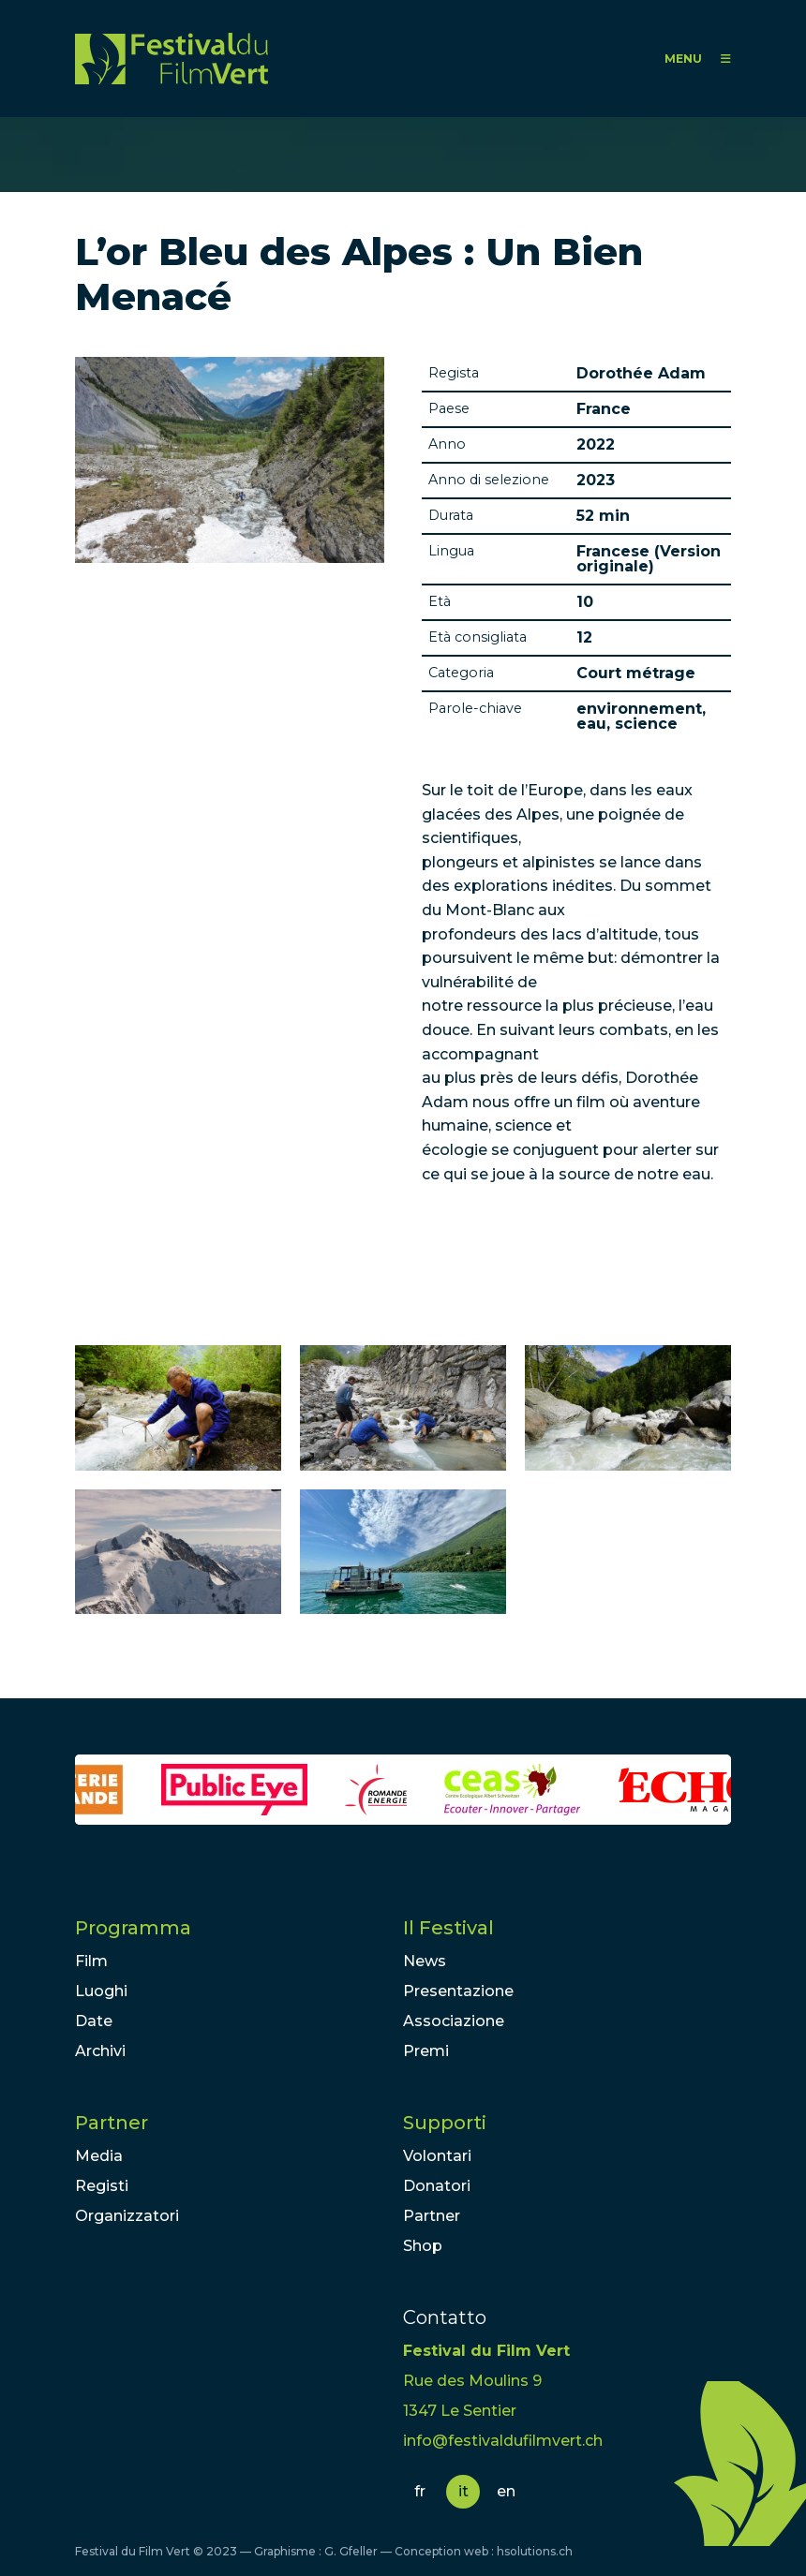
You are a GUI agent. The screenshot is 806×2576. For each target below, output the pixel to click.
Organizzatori (127, 2216)
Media (99, 2156)
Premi (426, 2051)
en (506, 2491)
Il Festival (448, 1928)
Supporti (444, 2122)
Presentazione (458, 1991)
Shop (422, 2246)
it (463, 2491)
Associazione (453, 2021)
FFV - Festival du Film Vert (171, 58)
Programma (133, 1928)
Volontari (437, 2156)
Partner (111, 2122)
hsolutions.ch (535, 2551)
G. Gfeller (351, 2551)
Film (91, 1961)
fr (419, 2491)
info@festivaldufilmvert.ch (503, 2441)
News (424, 1961)
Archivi (100, 2051)
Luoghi (101, 1991)
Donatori (436, 2186)
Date (93, 2021)
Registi (101, 2186)
